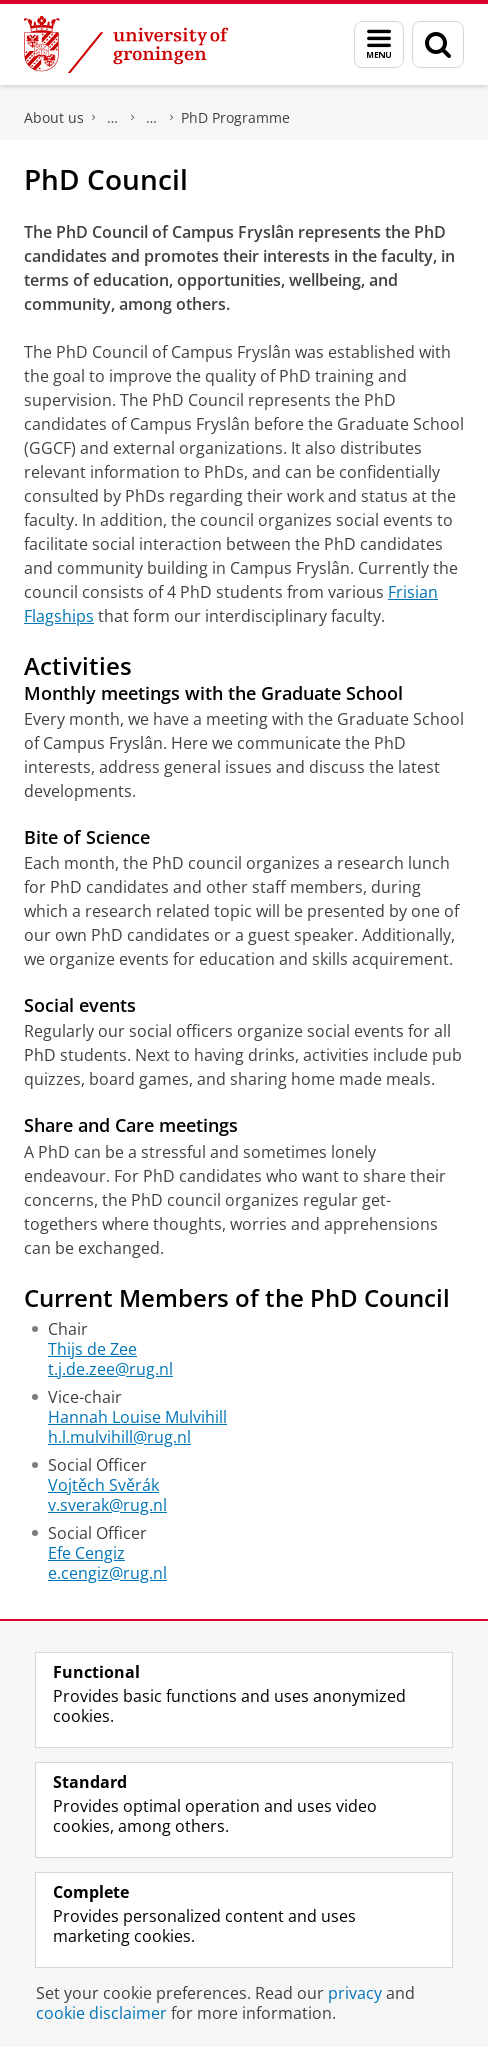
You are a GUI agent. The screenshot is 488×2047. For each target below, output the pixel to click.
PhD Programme (235, 117)
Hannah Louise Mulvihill (137, 1417)
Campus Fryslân (113, 118)
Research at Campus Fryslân (152, 118)
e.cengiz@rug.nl (107, 1573)
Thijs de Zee (92, 1349)
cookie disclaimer (101, 2013)
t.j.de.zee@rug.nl (110, 1369)
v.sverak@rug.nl (107, 1505)
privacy (355, 1993)
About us (54, 117)
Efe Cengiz (86, 1553)
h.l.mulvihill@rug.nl (119, 1437)
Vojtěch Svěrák (103, 1485)
